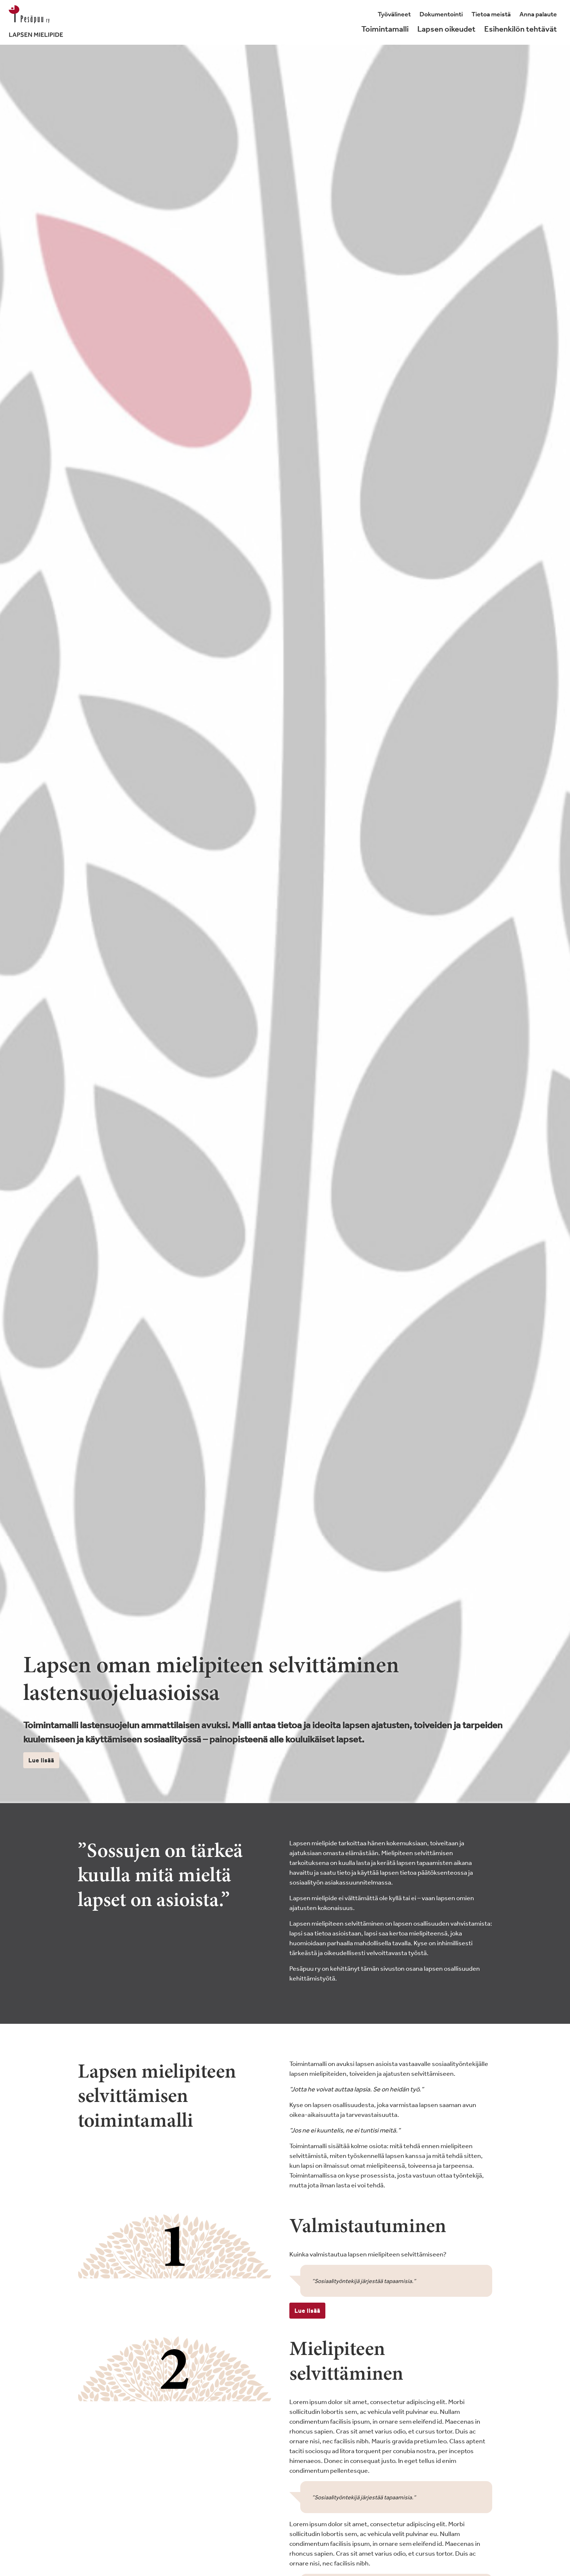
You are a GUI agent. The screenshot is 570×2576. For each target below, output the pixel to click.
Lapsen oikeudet (446, 29)
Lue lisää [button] (307, 2310)
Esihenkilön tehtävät (520, 29)
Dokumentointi (441, 14)
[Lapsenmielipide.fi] (36, 22)
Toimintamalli (385, 29)
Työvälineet (394, 14)
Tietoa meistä (491, 14)
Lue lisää (41, 1760)
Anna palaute (538, 14)
